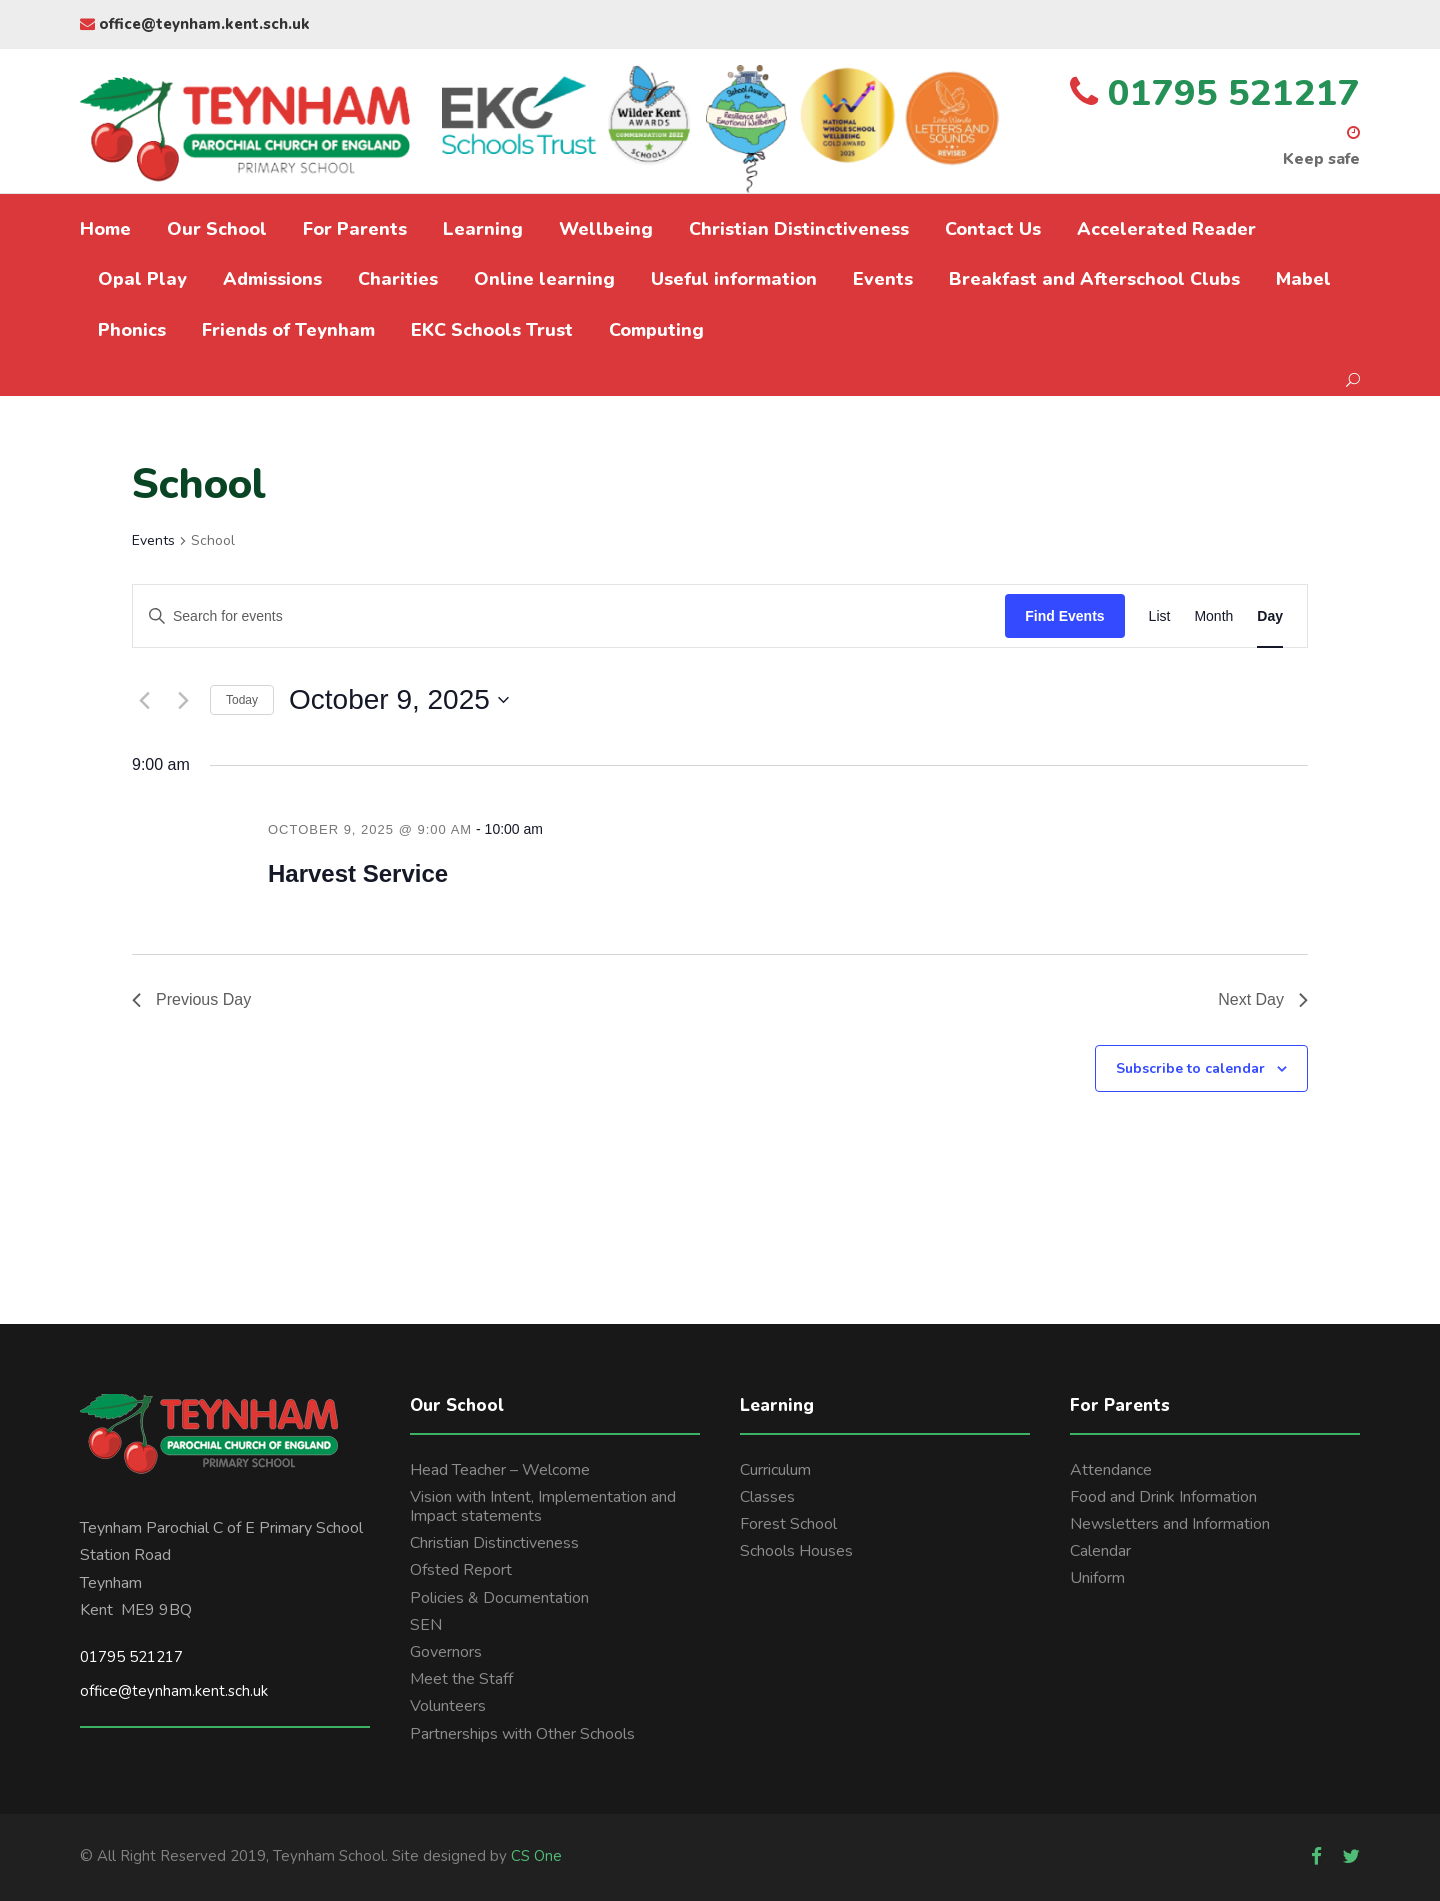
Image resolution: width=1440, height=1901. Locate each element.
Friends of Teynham (288, 330)
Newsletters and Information (1170, 1524)
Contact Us (993, 229)
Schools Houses (796, 1551)
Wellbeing (606, 229)
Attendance (1111, 1470)
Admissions (272, 279)
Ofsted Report (461, 1570)
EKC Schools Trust (492, 330)
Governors (446, 1652)
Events (883, 279)
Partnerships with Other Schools (522, 1734)
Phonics (132, 330)
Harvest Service (358, 873)
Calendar (1100, 1551)
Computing (656, 330)
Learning (483, 229)
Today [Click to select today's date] (242, 700)
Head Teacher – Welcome (500, 1470)
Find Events (1064, 616)
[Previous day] (144, 700)
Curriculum (775, 1470)
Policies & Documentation (499, 1598)
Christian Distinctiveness (799, 229)
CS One (536, 1856)
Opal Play (142, 279)
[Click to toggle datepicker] (399, 700)
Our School (217, 229)
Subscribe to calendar (1190, 1068)
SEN (426, 1625)
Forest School (788, 1524)
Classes (767, 1497)
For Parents (355, 229)
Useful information (734, 279)
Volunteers (448, 1706)
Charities (398, 279)
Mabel (1303, 279)
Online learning (544, 279)
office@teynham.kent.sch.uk (195, 24)
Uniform (1097, 1578)
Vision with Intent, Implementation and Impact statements (543, 1506)
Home (105, 229)
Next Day (1263, 999)
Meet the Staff (461, 1679)
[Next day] (183, 700)
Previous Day (191, 999)
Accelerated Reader (1166, 229)
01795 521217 (131, 1657)
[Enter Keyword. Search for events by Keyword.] (569, 616)
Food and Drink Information (1163, 1497)
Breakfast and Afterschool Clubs (1094, 279)
